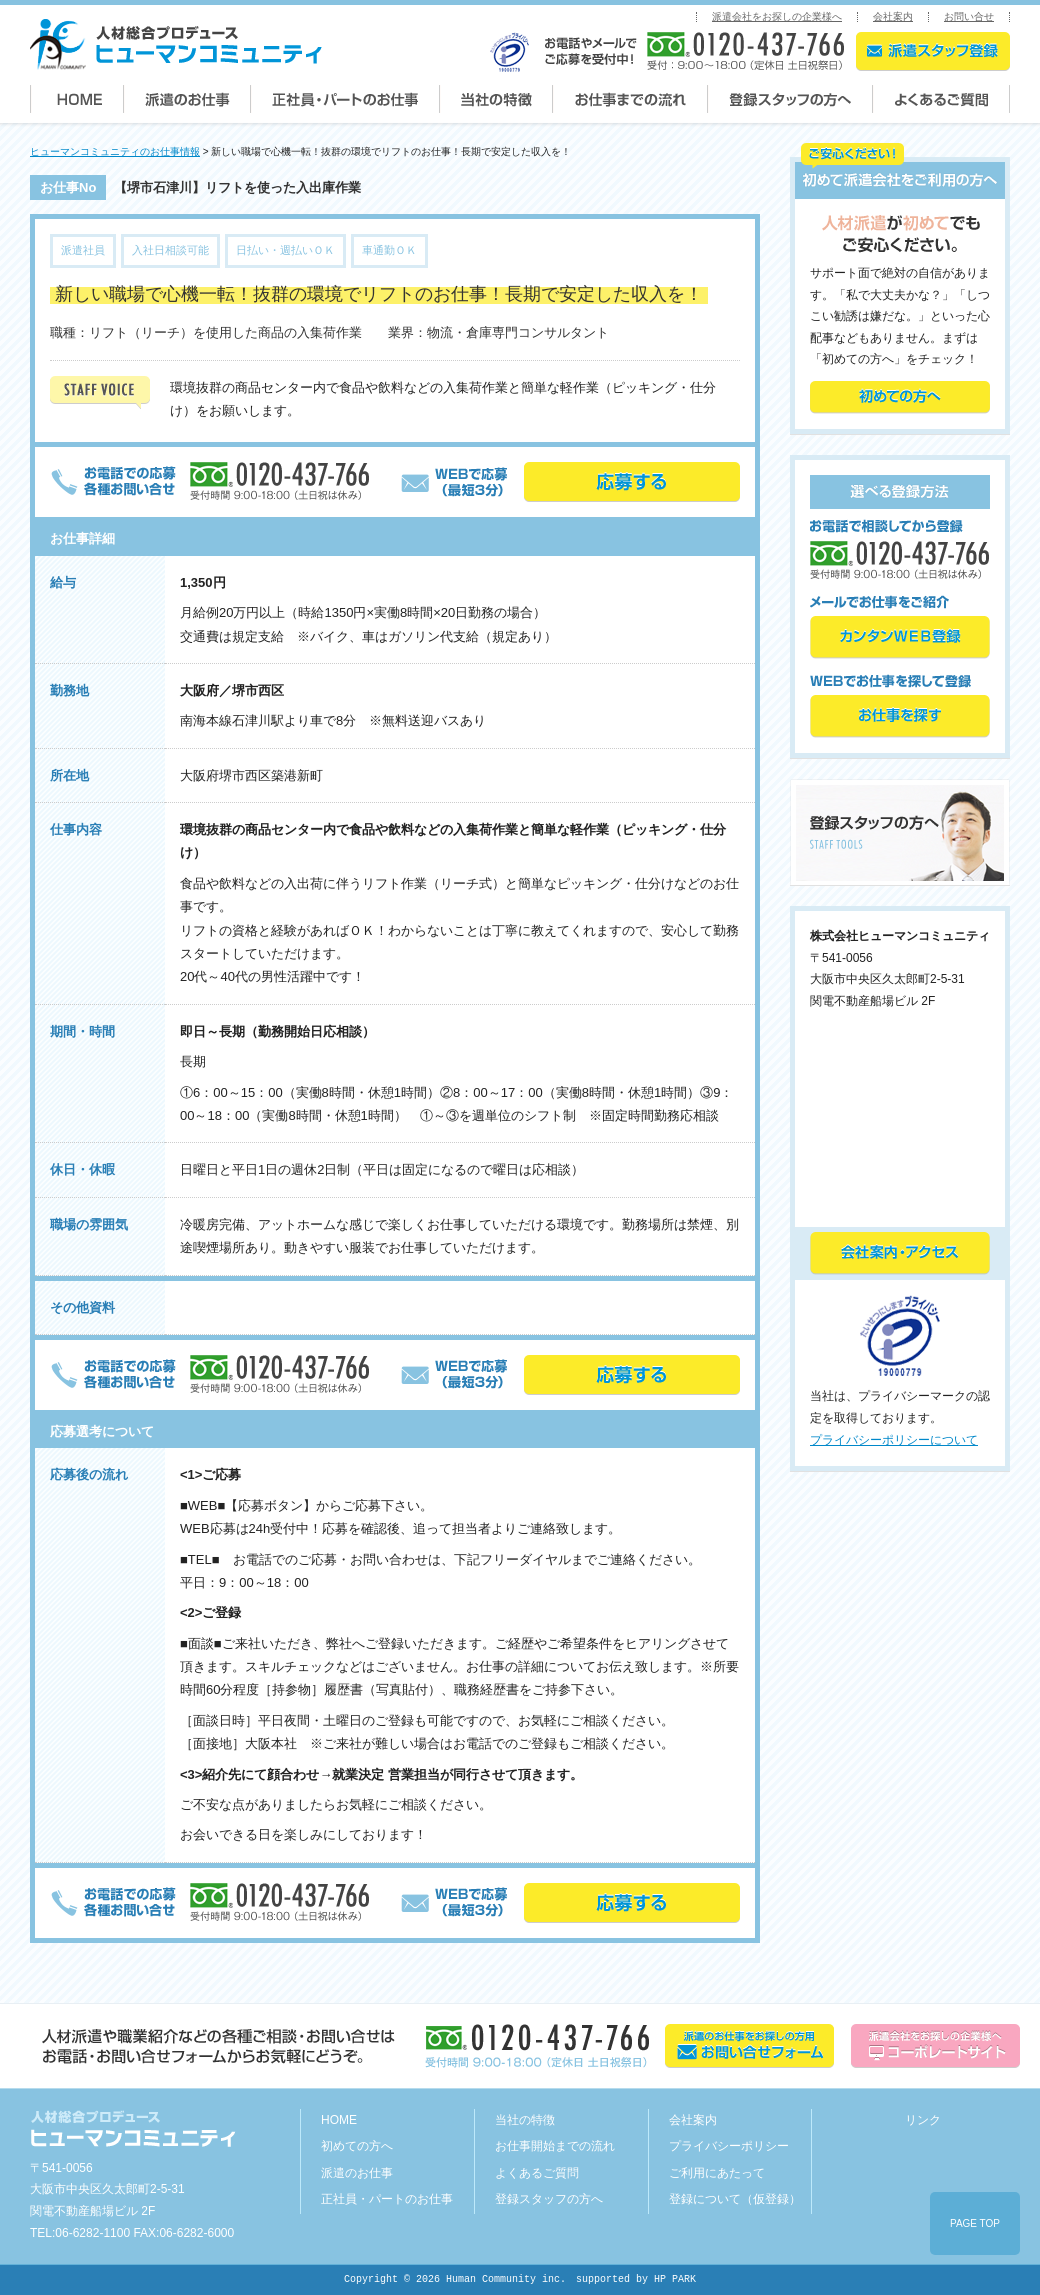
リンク (923, 2120)
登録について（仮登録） (735, 2199)
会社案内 (893, 16)
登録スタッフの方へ (549, 2199)
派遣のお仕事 (357, 2173)
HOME (339, 2120)
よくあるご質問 (537, 2173)
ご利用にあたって (717, 2173)
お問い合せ (969, 16)
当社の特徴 (525, 2120)
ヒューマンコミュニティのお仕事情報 (115, 151)
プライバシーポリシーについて (894, 1440)
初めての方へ (357, 2146)
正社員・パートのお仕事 (387, 2199)
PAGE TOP (975, 2223)
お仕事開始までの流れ (555, 2146)
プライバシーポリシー (729, 2146)
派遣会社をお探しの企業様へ (777, 16)
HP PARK (675, 2279)
